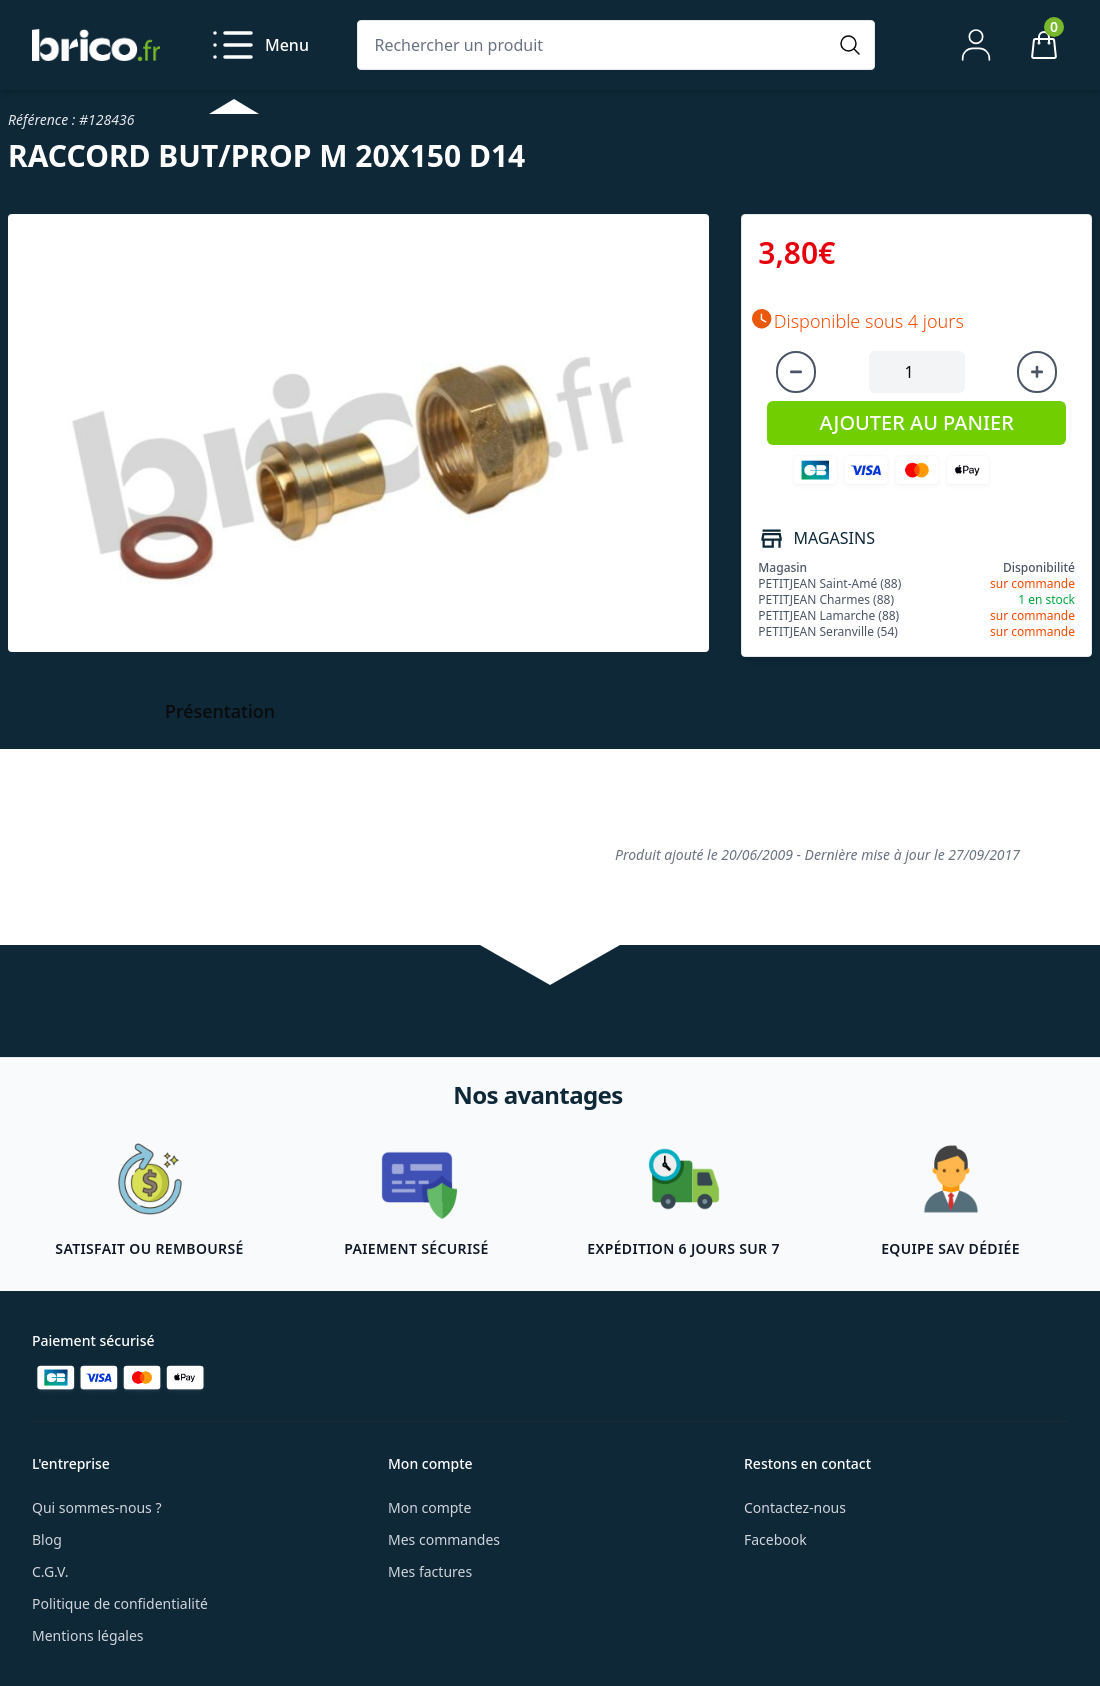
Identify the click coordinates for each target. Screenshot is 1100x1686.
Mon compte (429, 1507)
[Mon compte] (976, 45)
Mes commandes (444, 1539)
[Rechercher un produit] (596, 45)
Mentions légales (88, 1635)
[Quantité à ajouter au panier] (917, 372)
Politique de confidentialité (120, 1603)
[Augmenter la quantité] (1037, 372)
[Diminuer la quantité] (796, 372)
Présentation (220, 711)
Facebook (775, 1539)
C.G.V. (50, 1571)
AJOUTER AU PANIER (916, 422)
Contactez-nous (795, 1507)
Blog (47, 1539)
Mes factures (430, 1571)
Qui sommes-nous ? (97, 1507)
